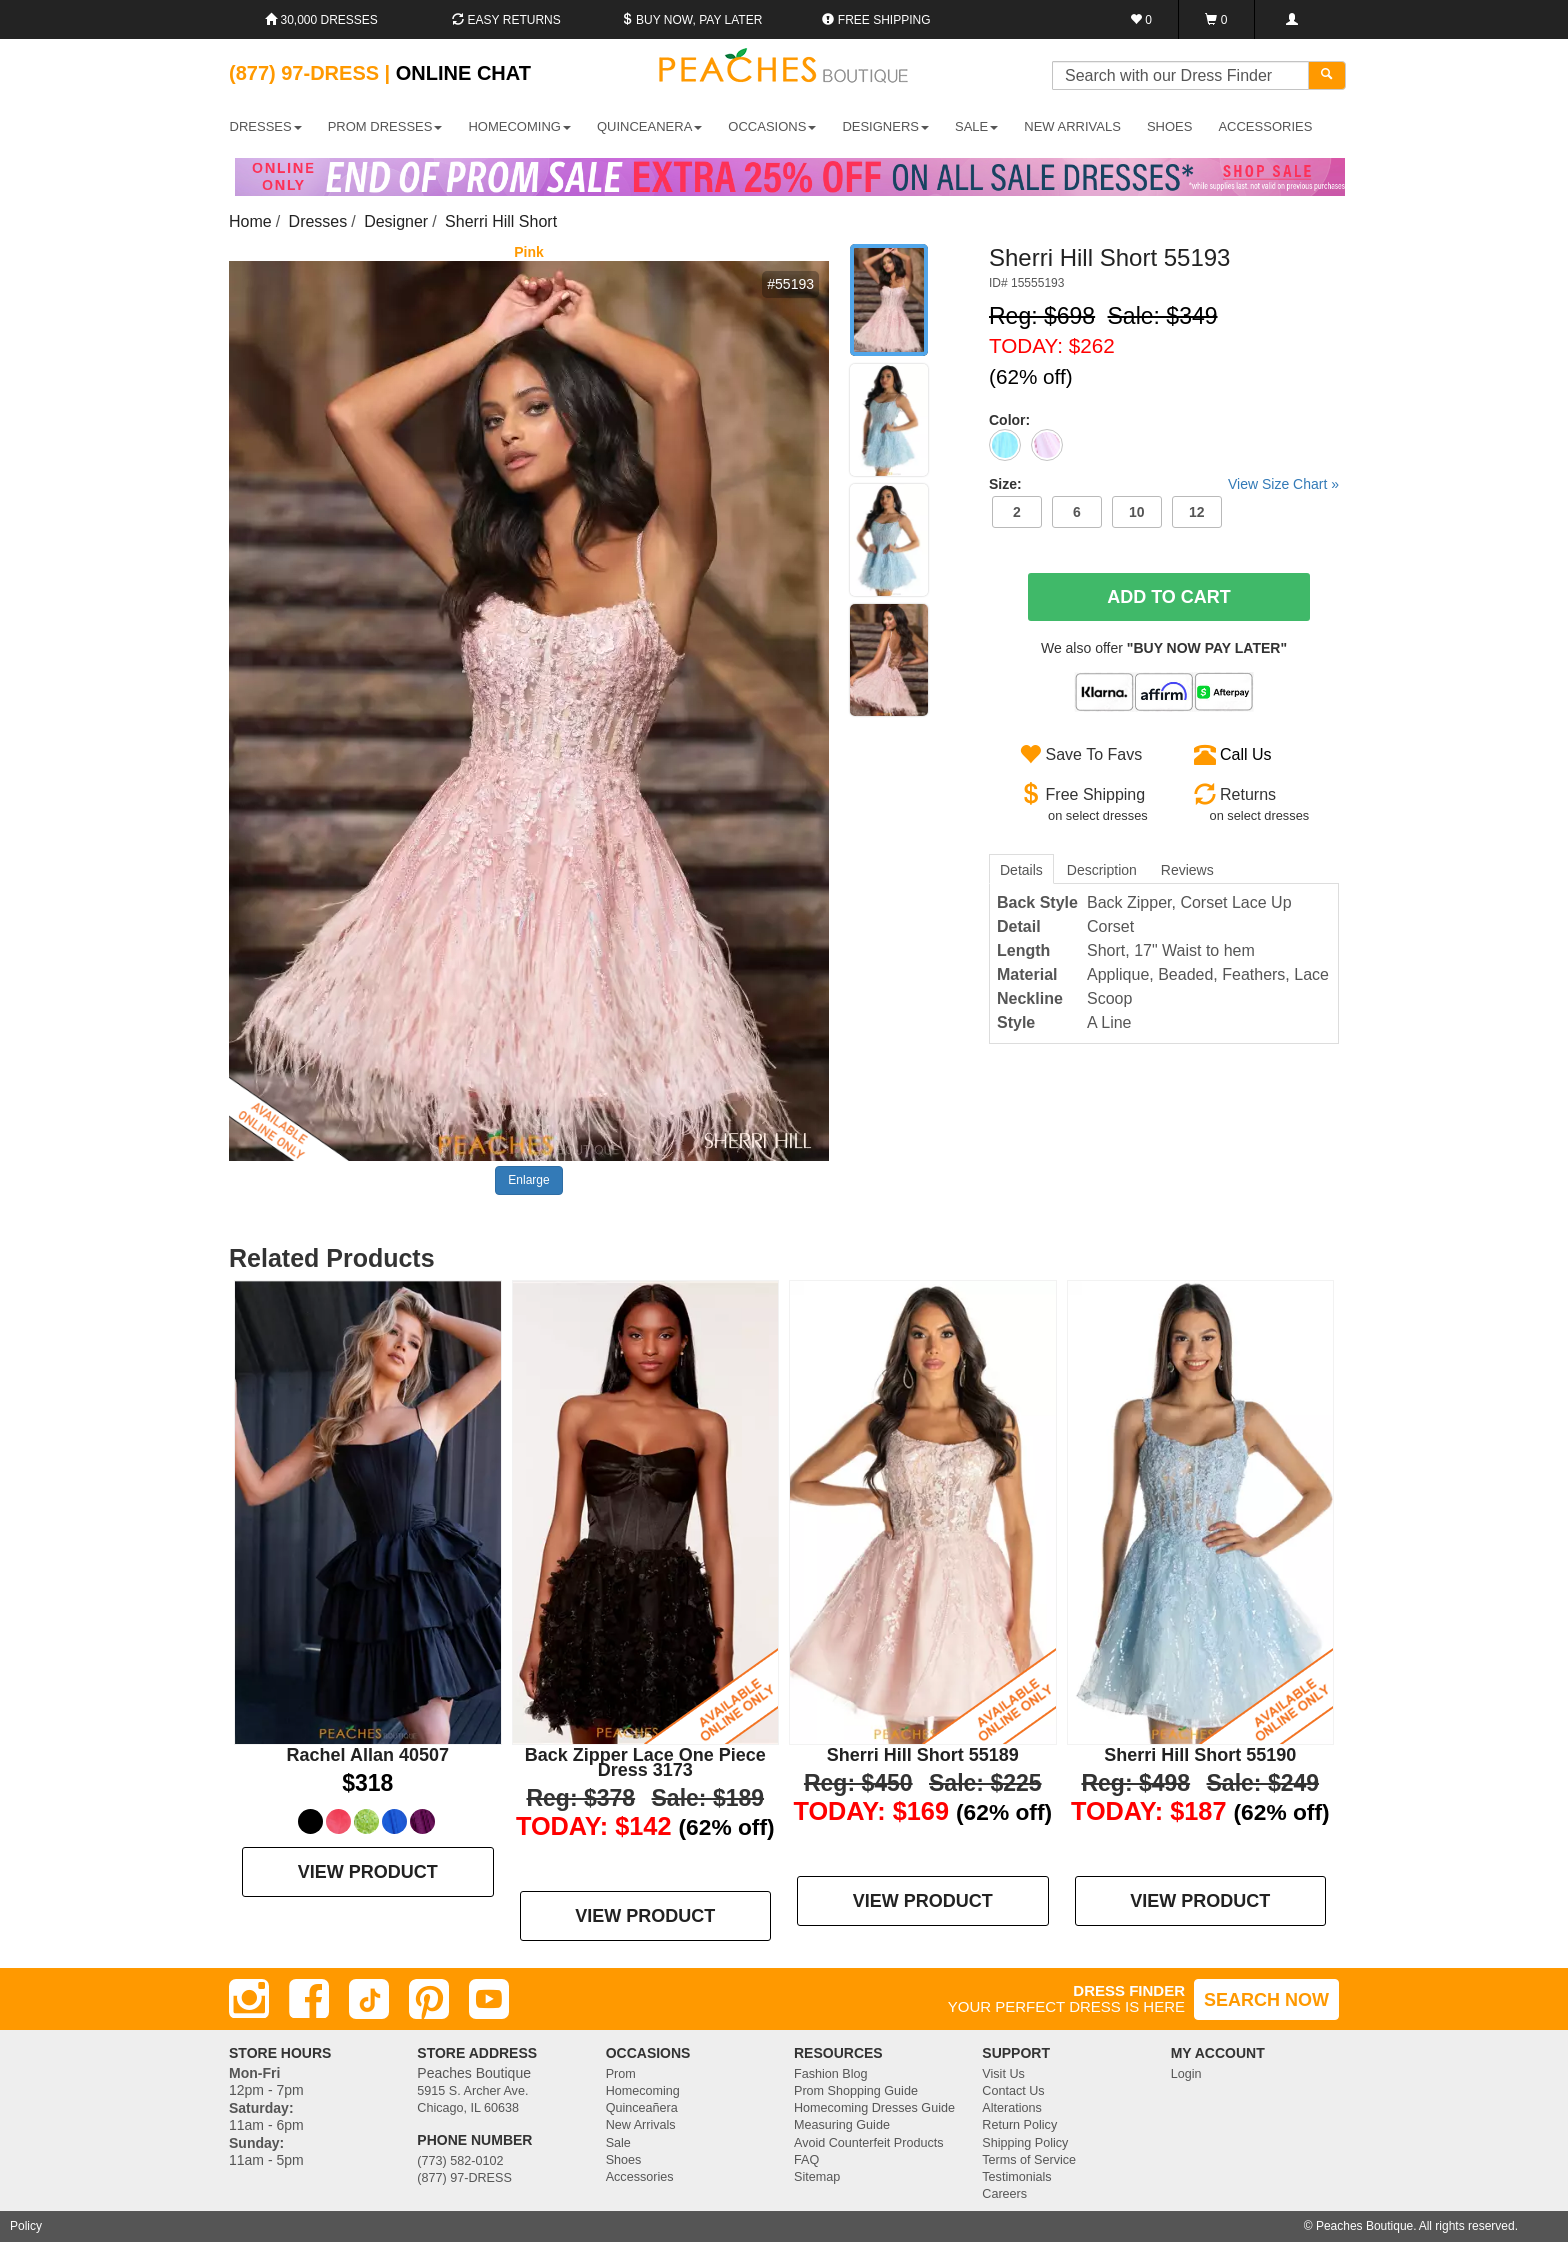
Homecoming (643, 2091)
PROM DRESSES (385, 126)
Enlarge (528, 1180)
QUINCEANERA (649, 126)
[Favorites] (1141, 19)
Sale (618, 2143)
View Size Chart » (1283, 484)
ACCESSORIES (1265, 126)
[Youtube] (489, 1999)
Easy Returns (506, 20)
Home (250, 221)
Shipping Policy (1025, 2143)
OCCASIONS (772, 126)
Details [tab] (1021, 870)
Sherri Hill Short (501, 221)
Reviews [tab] (1187, 870)
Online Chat (463, 73)
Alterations (1012, 2108)
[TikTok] (369, 1999)
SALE (976, 126)
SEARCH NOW (1266, 2000)
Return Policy (1019, 2125)
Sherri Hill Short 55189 (923, 1755)
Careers (1004, 2194)
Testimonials (1016, 2177)
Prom (621, 2074)
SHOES (1170, 126)
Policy (26, 2226)
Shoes (624, 2160)
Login (1186, 2074)
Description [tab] (1102, 870)
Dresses (318, 221)
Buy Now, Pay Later (692, 20)
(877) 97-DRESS (464, 2178)
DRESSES (266, 126)
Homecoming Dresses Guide (874, 2108)
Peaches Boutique (1364, 2226)
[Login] (1291, 19)
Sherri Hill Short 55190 (1200, 1755)
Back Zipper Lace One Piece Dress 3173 (645, 1762)
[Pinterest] (429, 1999)
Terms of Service (1029, 2160)
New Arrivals (1072, 126)
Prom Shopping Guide (856, 2091)
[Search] (1327, 75)
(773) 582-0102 (460, 2161)
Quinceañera (642, 2108)
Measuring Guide (842, 2125)
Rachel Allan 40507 (368, 1755)
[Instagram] (249, 1999)
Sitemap (817, 2177)
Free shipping (876, 20)
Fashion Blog (831, 2074)
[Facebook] (309, 1999)
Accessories (640, 2177)
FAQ (806, 2160)
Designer (396, 221)
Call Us (1246, 754)
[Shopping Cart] (1216, 19)
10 (1137, 512)
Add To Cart (1169, 597)
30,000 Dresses (321, 20)
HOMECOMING (519, 126)
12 (1197, 512)
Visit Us (1003, 2074)
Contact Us (1013, 2091)
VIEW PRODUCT (368, 1872)
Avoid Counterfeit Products (869, 2143)
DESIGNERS (885, 126)
